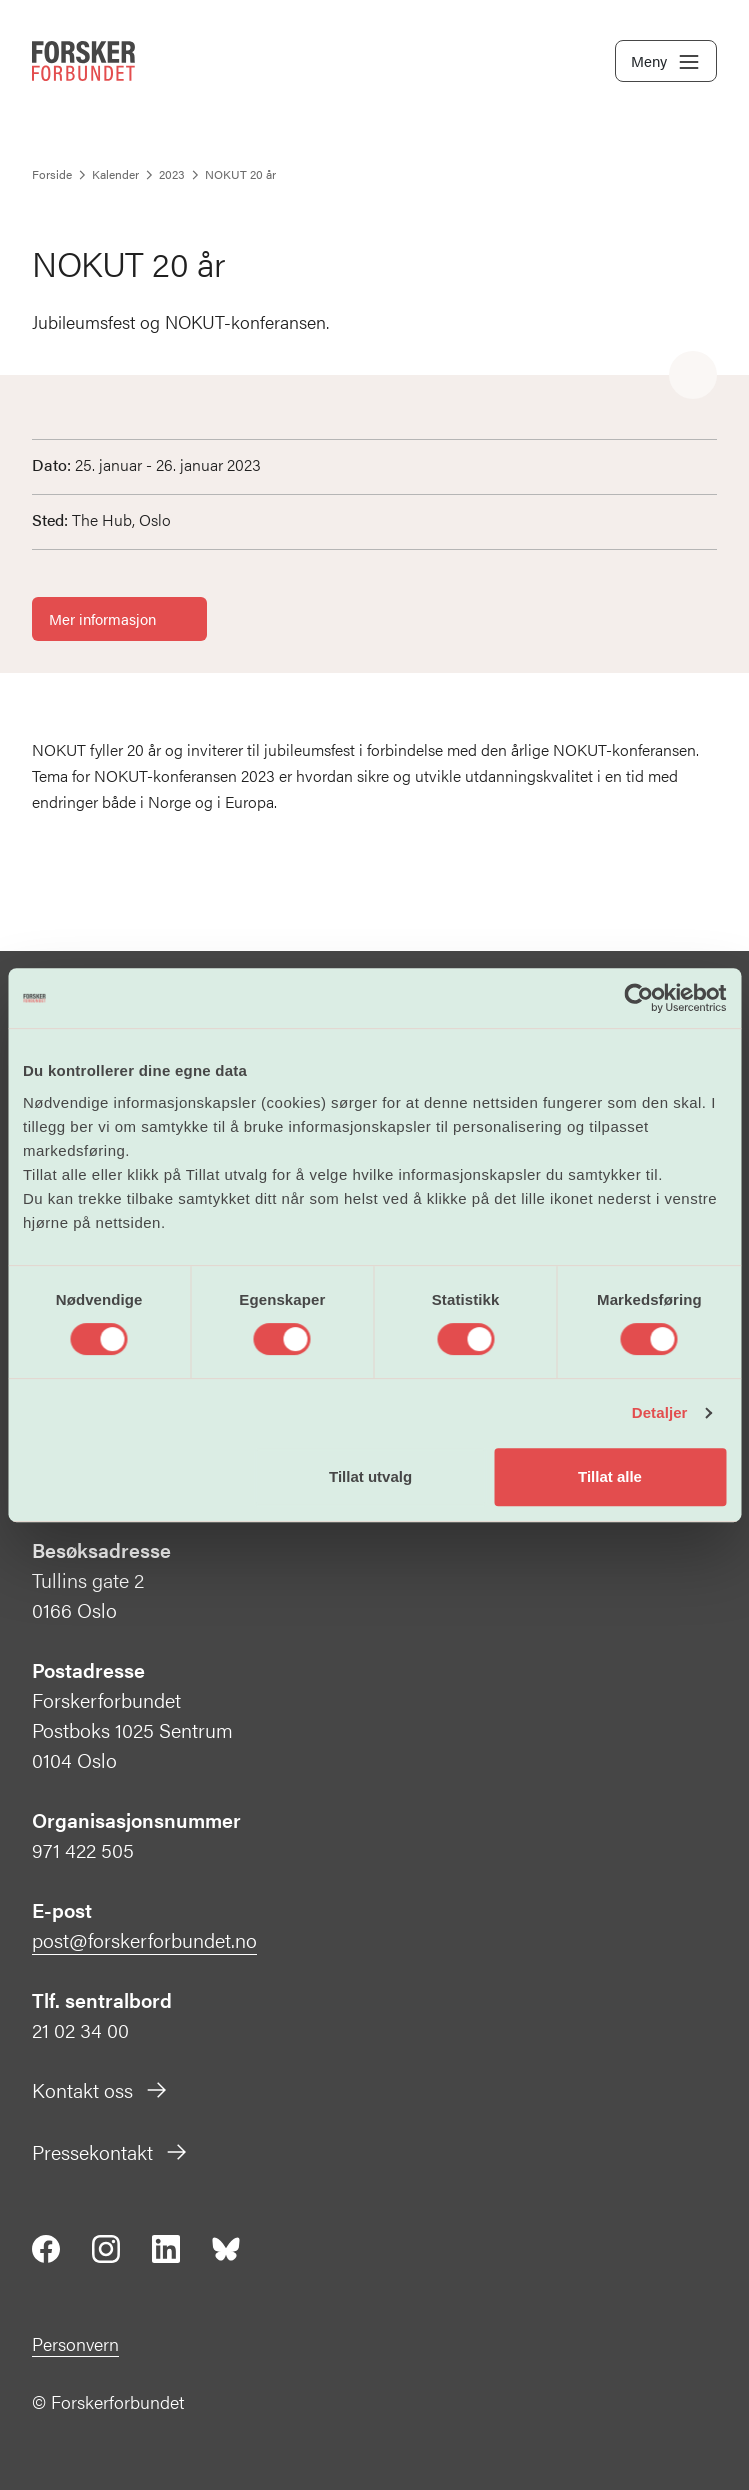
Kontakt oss (100, 2089)
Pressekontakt (110, 2151)
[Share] (693, 376)
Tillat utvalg (370, 1476)
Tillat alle (610, 1476)
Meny (666, 62)
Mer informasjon (119, 619)
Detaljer (660, 1412)
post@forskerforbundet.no (144, 1939)
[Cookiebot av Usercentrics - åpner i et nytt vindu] (638, 998)
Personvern (75, 2343)
